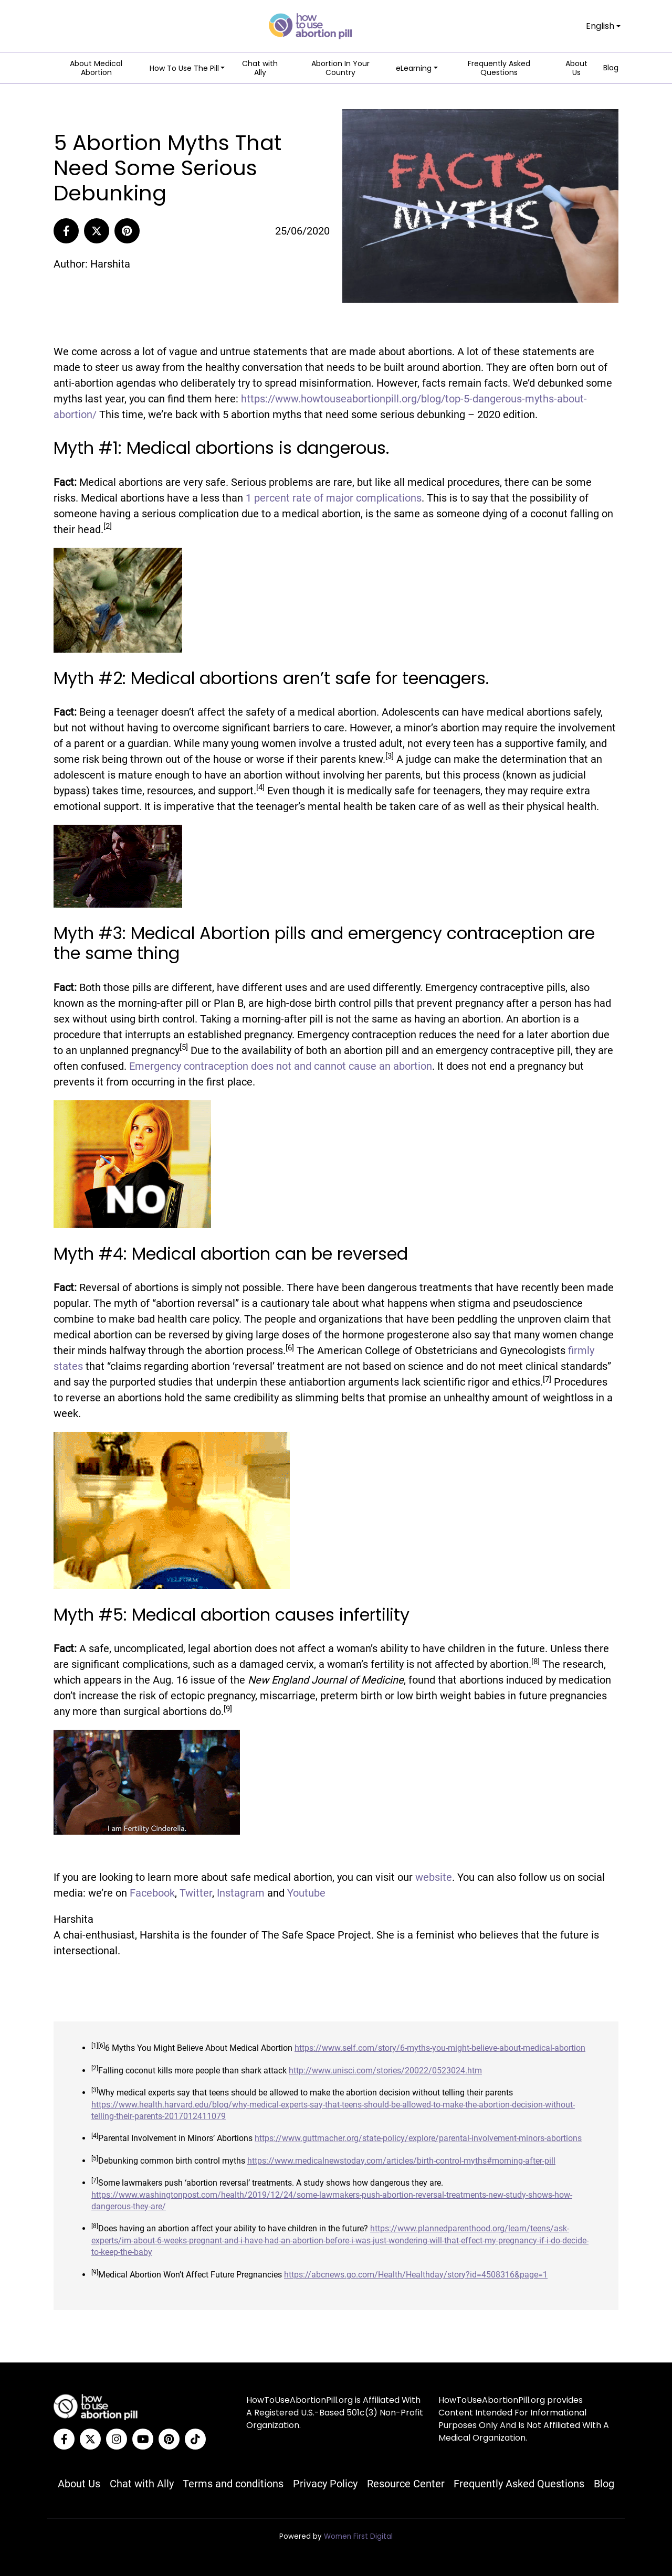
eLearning (414, 68)
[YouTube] (142, 2439)
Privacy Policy (325, 2483)
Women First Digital (358, 2536)
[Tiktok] (195, 2439)
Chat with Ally (260, 68)
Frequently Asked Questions (499, 68)
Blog (610, 68)
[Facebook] (64, 2439)
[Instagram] (116, 2439)
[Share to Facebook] (66, 230)
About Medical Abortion (96, 68)
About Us (576, 68)
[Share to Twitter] (96, 230)
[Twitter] (90, 2439)
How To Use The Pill (184, 68)
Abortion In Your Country (340, 68)
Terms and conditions (233, 2483)
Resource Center (406, 2483)
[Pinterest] (127, 230)
